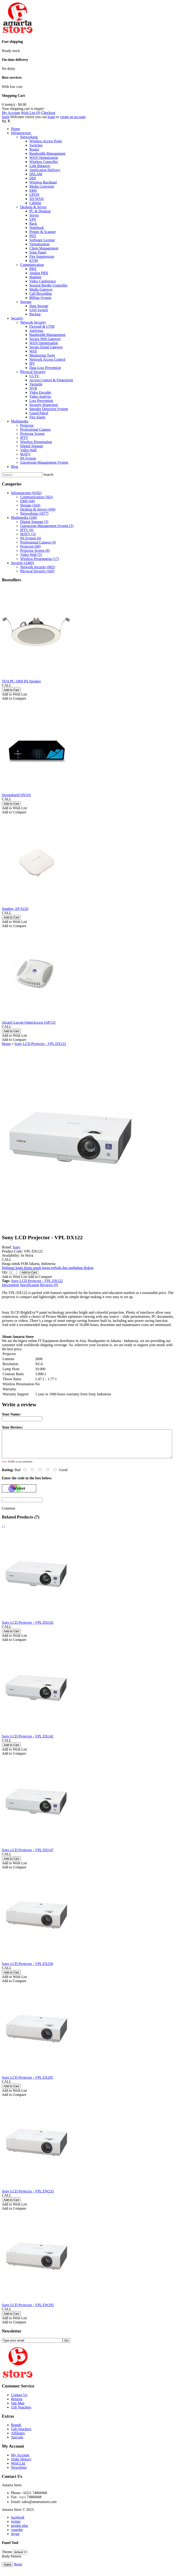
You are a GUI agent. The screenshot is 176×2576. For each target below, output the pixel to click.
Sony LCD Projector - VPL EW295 (28, 2310)
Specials (17, 2443)
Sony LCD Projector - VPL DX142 (27, 1742)
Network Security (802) (37, 567)
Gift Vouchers (21, 2413)
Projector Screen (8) (35, 550)
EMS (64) (27, 501)
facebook (18, 2523)
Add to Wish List (14, 694)
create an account (72, 117)
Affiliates (18, 2439)
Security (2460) (22, 563)
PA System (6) (30, 538)
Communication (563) (36, 497)
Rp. (4, 121)
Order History (21, 2465)
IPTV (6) (26, 530)
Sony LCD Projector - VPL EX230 (27, 1969)
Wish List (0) (30, 113)
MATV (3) (28, 534)
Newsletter (19, 2473)
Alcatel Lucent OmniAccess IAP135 (28, 1022)
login (5, 117)
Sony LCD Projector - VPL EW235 (28, 2197)
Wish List (18, 2469)
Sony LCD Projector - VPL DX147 (27, 1855)
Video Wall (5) (31, 555)
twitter (16, 2527)
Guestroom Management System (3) (46, 526)
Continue (8, 1514)
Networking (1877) (34, 513)
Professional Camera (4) (38, 542)
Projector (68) (30, 546)
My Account (11, 113)
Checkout (48, 113)
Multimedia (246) (24, 518)
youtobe (17, 2535)
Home (6, 1044)
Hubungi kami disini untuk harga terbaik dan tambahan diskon (48, 1268)
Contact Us (19, 2400)
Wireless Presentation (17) (39, 559)
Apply (7, 2570)
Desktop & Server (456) (37, 509)
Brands (16, 2430)
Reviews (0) (49, 1285)
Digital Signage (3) (34, 522)
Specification (29, 1285)
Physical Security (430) (37, 571)
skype (15, 2539)
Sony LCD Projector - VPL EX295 (27, 2083)
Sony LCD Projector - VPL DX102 (27, 1628)
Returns (16, 2404)
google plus (19, 2531)
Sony (16, 1247)
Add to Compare (14, 698)
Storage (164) (30, 505)
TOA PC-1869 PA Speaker (21, 681)
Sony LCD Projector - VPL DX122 (40, 1044)
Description (10, 1285)
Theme (7, 2557)
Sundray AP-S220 (15, 909)
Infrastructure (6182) (26, 493)
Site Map (17, 2409)
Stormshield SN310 (16, 795)
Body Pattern (11, 2562)
